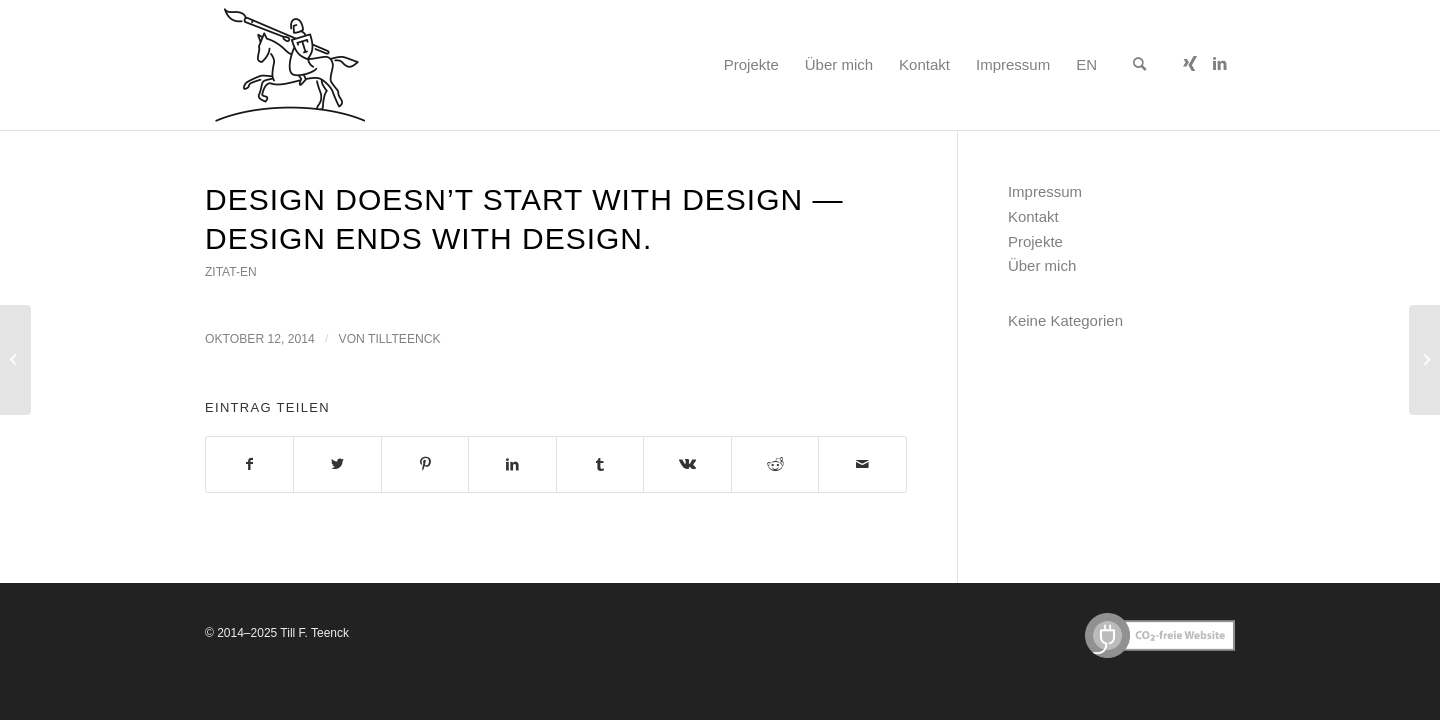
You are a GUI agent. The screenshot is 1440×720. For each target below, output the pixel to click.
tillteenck (404, 339)
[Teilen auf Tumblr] (600, 464)
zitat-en (231, 272)
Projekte (1035, 241)
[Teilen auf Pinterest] (425, 464)
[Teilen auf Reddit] (775, 464)
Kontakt (1033, 216)
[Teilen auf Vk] (687, 464)
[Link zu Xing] (1190, 64)
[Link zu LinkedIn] (1220, 64)
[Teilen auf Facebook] (249, 464)
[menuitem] (751, 65)
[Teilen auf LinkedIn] (512, 464)
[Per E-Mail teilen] (862, 464)
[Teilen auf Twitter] (337, 464)
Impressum (1045, 191)
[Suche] (1139, 65)
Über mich (1042, 265)
